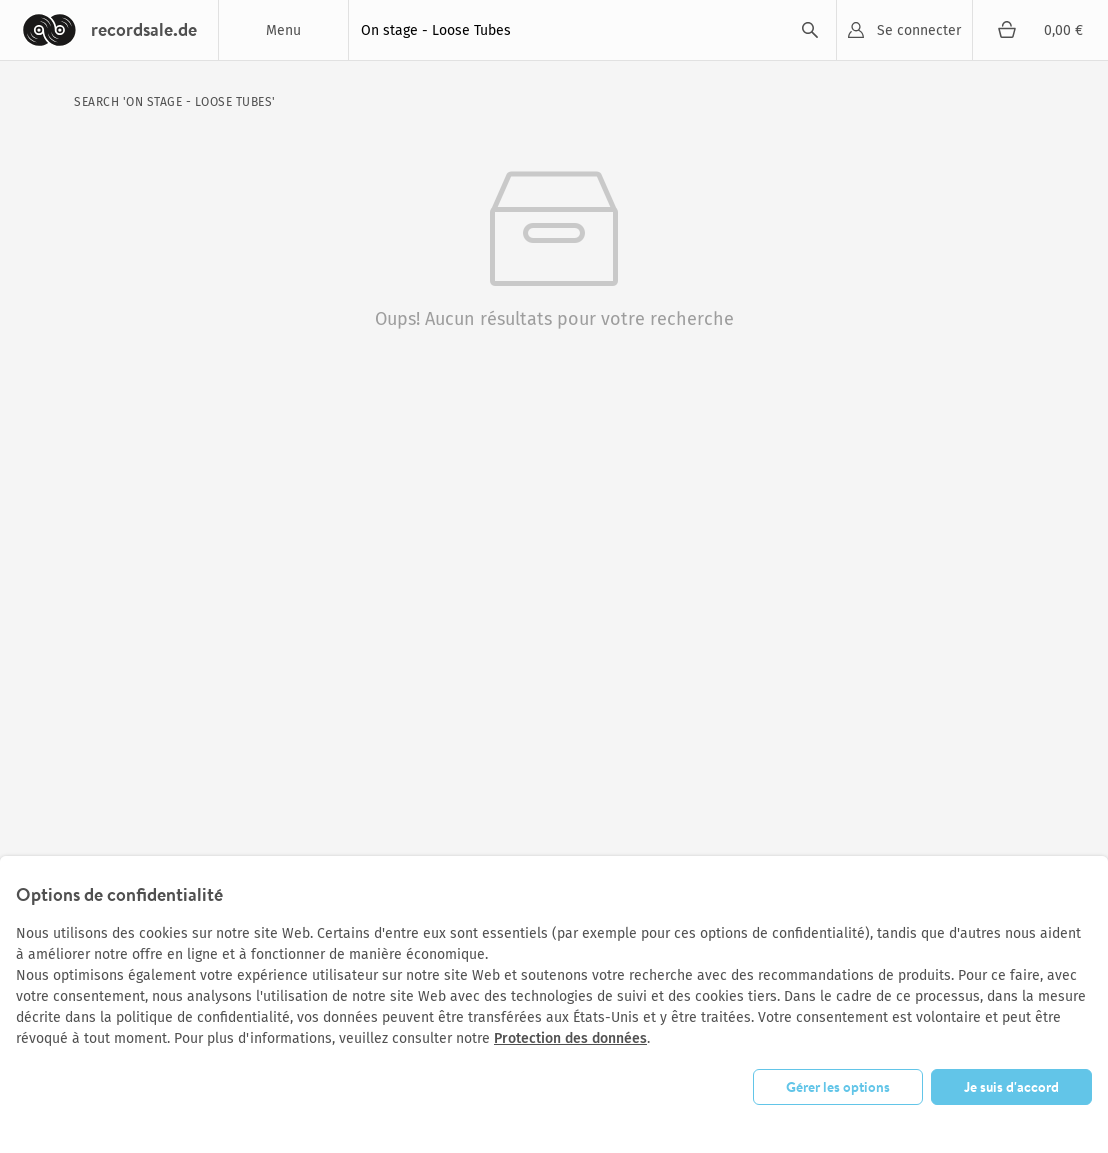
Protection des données (570, 1038)
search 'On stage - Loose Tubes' (175, 102)
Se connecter (919, 30)
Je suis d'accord (1011, 1087)
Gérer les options (838, 1087)
